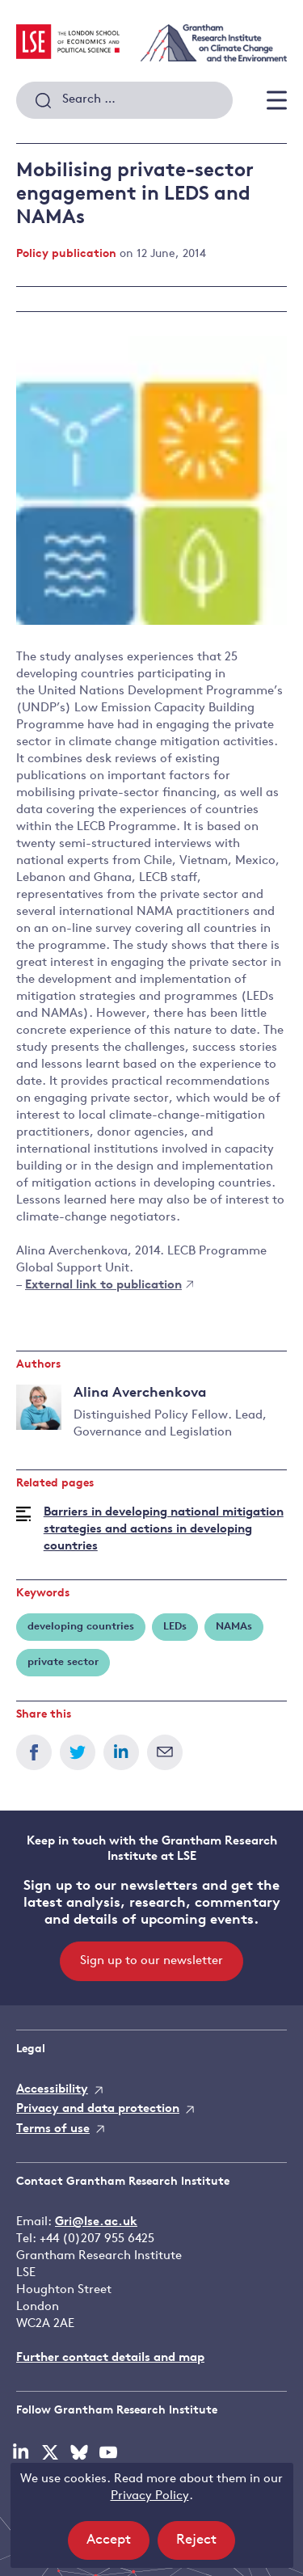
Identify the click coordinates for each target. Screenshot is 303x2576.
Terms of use (53, 2129)
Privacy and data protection (97, 2109)
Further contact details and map (110, 2358)
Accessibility (52, 2090)
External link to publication (109, 1286)
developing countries (80, 1626)
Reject (205, 2545)
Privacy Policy (150, 2496)
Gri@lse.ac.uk (96, 2222)
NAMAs (234, 1626)
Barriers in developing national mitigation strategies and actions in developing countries (164, 1530)
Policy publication (66, 254)
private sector (63, 1662)
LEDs (175, 1626)
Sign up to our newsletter (151, 1961)
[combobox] (124, 100)
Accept (117, 2545)
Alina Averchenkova (140, 1393)
